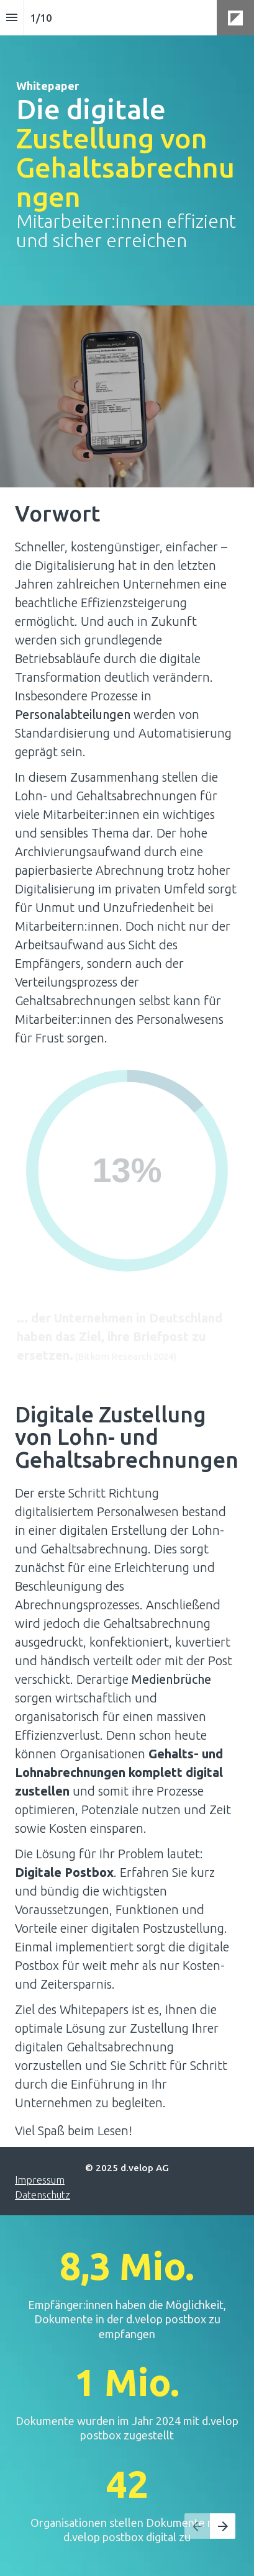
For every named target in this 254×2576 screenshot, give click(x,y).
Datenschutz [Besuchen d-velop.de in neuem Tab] (42, 2194)
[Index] (12, 17)
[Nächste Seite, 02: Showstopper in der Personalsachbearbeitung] (222, 2526)
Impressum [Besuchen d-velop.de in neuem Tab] (40, 2179)
